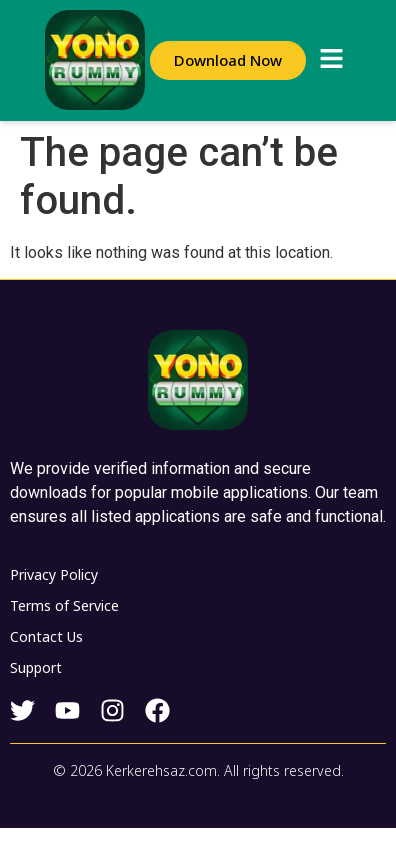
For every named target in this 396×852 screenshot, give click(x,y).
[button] (331, 60)
